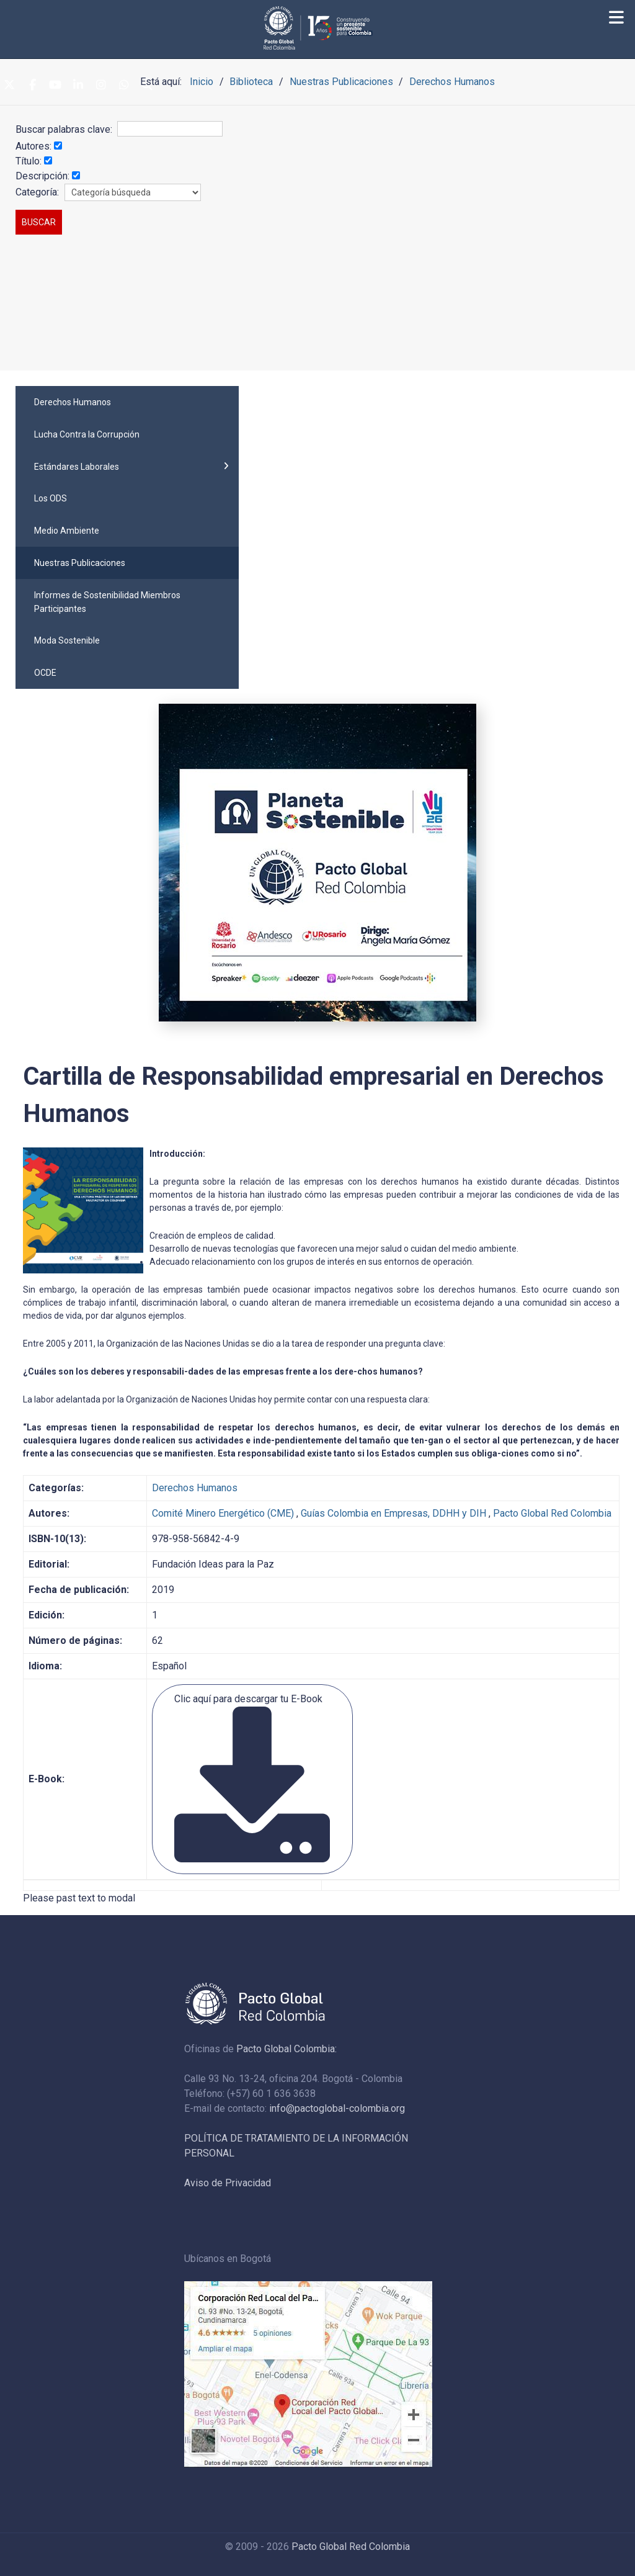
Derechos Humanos (195, 1488)
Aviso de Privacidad (227, 2183)
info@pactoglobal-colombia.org (337, 2108)
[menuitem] (127, 402)
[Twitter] (9, 85)
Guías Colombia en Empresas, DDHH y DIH (393, 1513)
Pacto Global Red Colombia (552, 1513)
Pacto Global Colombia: (286, 2049)
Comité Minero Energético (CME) (223, 1513)
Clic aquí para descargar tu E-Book (252, 1777)
